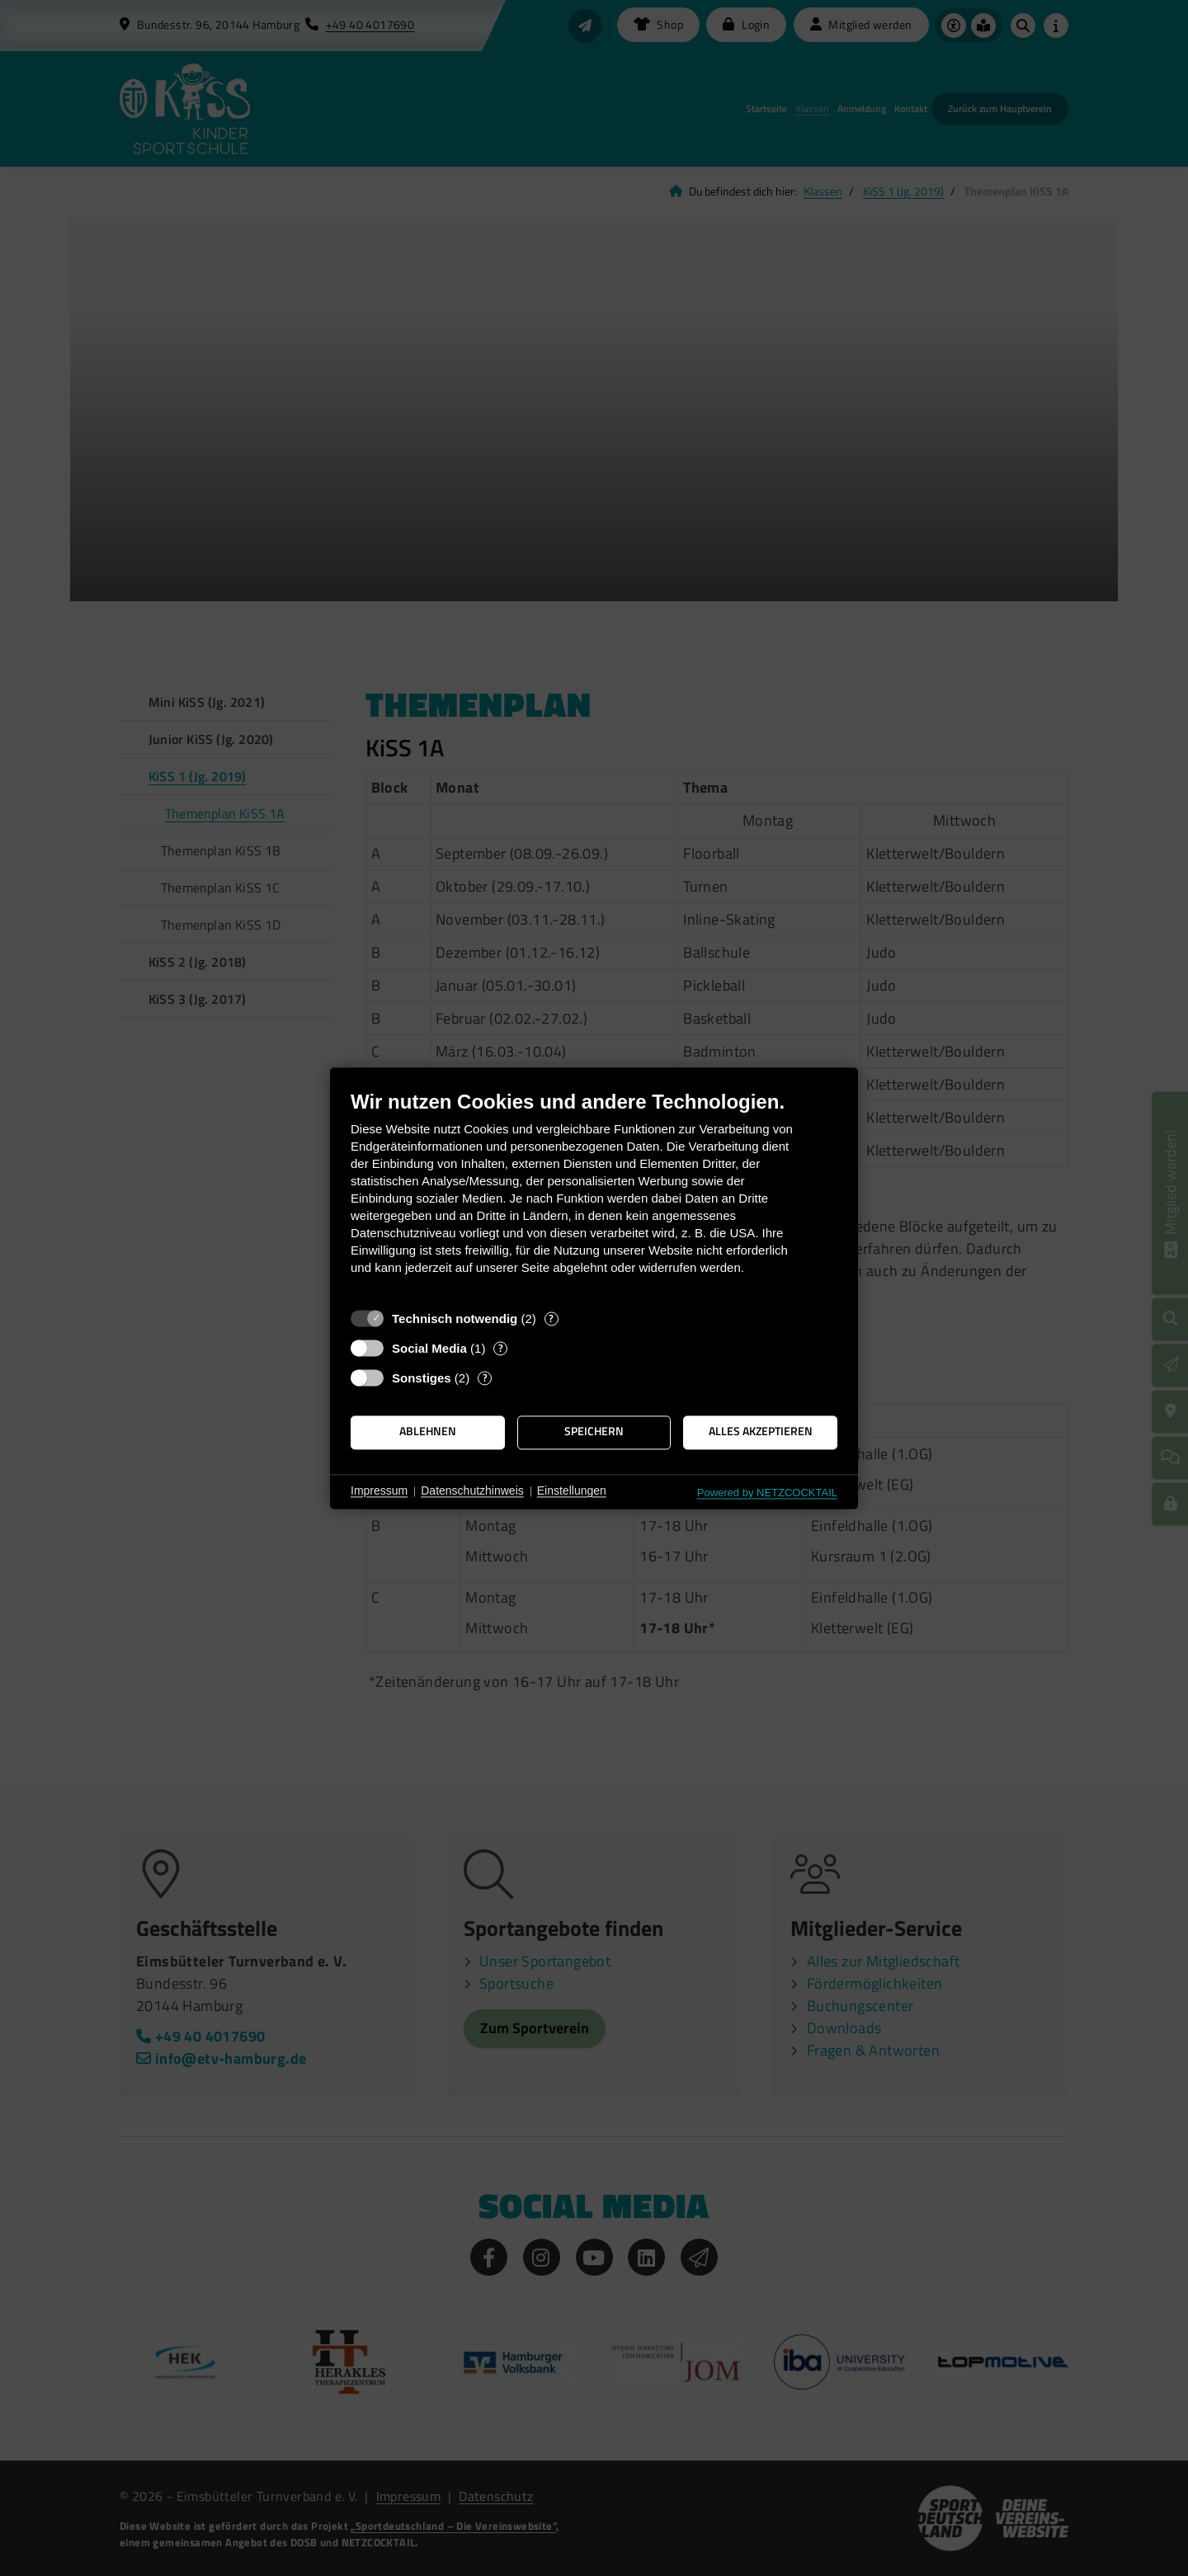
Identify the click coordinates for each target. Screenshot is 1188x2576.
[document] (594, 1194)
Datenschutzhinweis (472, 1491)
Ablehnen (427, 1432)
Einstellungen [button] (571, 1491)
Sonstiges (421, 1378)
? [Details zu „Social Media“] (500, 1348)
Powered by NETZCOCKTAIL (767, 1492)
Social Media (429, 1348)
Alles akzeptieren (761, 1432)
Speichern (594, 1432)
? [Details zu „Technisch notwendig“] (551, 1319)
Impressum (379, 1491)
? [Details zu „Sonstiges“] (485, 1378)
